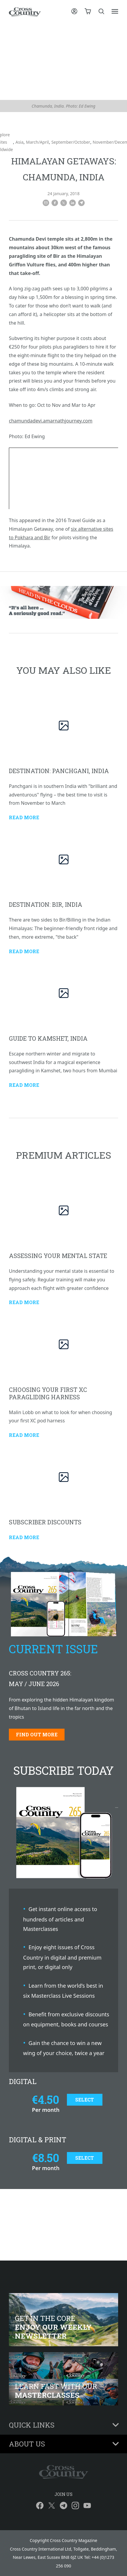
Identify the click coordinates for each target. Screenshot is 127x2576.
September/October (70, 142)
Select (84, 2099)
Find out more (36, 1734)
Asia (19, 142)
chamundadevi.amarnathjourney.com (50, 420)
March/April (37, 142)
